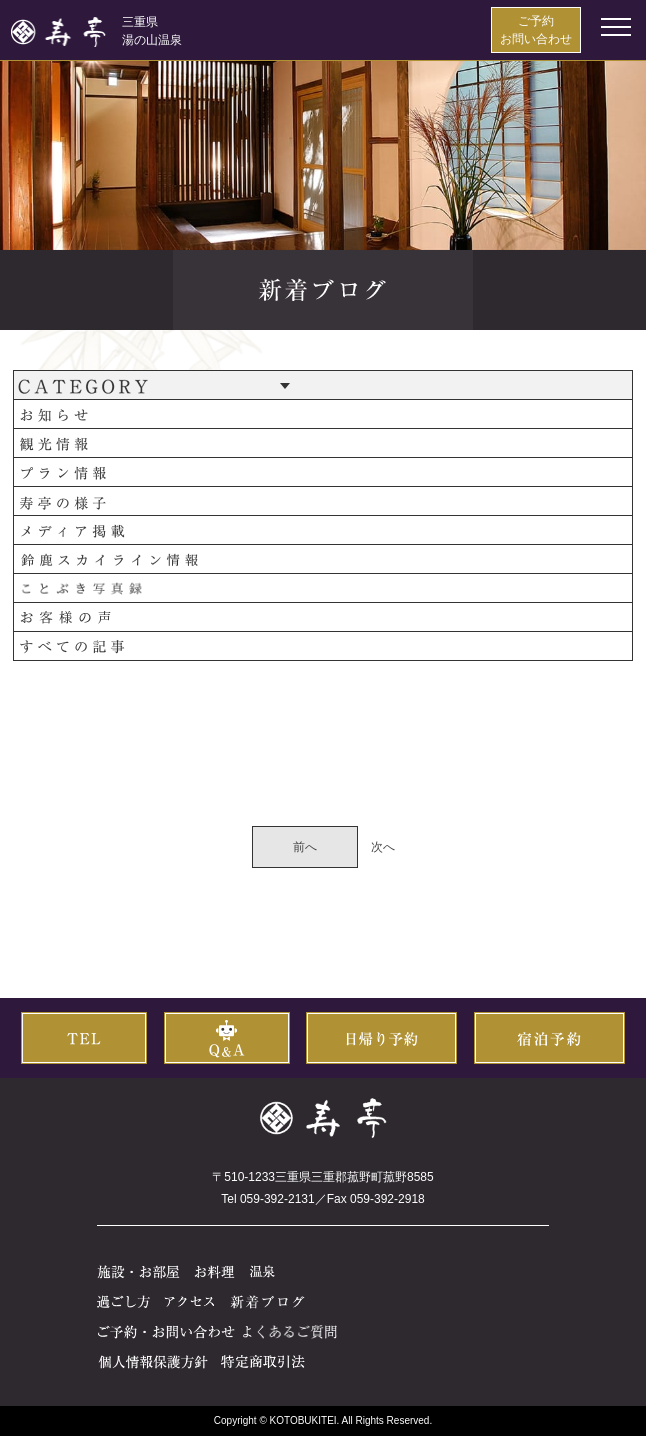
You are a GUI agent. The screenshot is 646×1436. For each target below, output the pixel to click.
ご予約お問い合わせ (536, 30)
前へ (305, 847)
